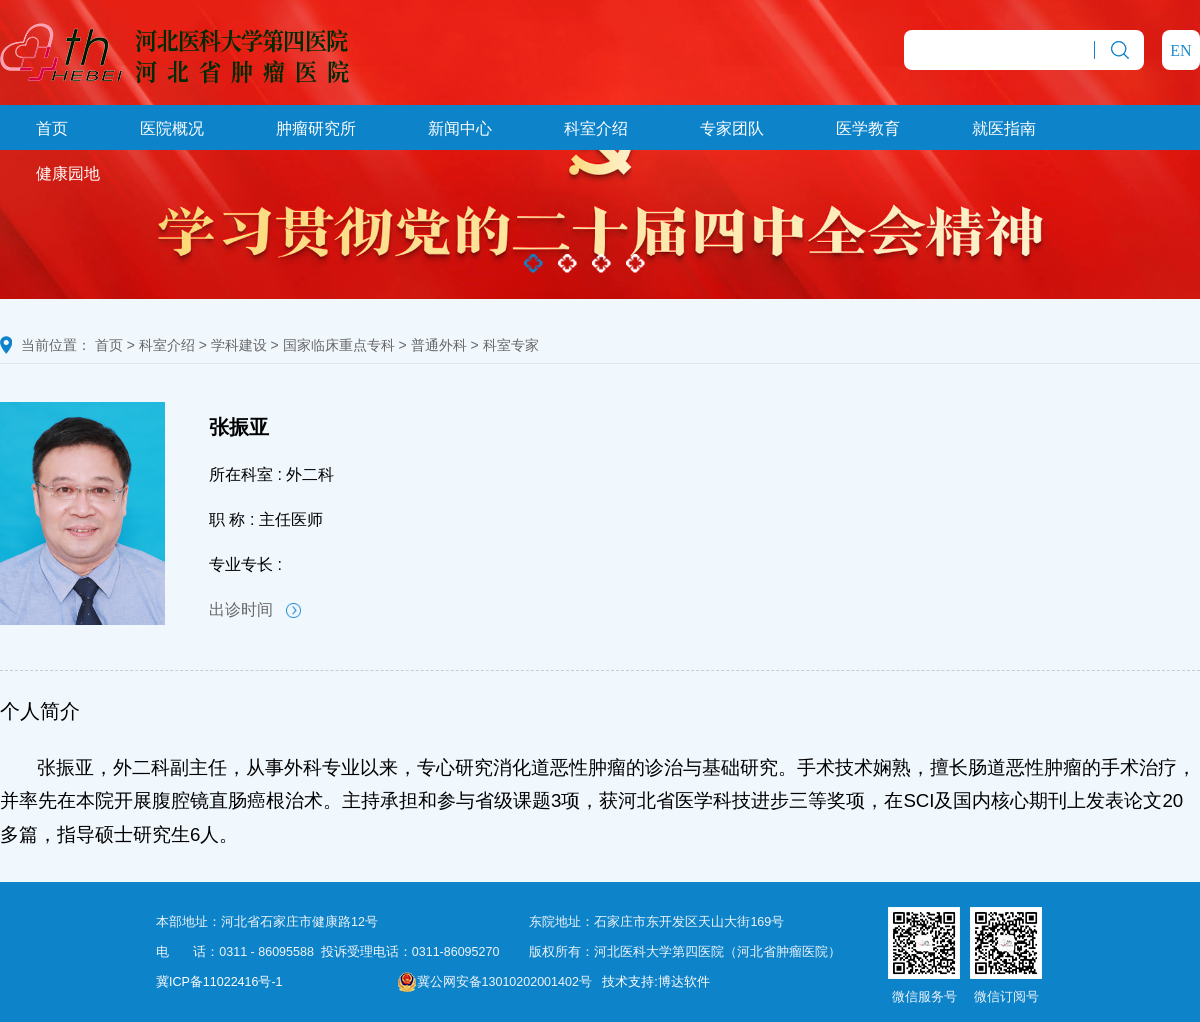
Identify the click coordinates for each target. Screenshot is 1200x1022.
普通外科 (439, 345)
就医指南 (1004, 128)
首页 (52, 128)
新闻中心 (460, 128)
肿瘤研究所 (316, 128)
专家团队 (732, 128)
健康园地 (68, 173)
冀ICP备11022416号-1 (219, 982)
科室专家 (511, 345)
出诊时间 (255, 609)
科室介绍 (596, 128)
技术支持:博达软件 (655, 982)
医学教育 (868, 128)
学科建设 (239, 345)
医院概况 (172, 128)
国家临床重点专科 (339, 345)
